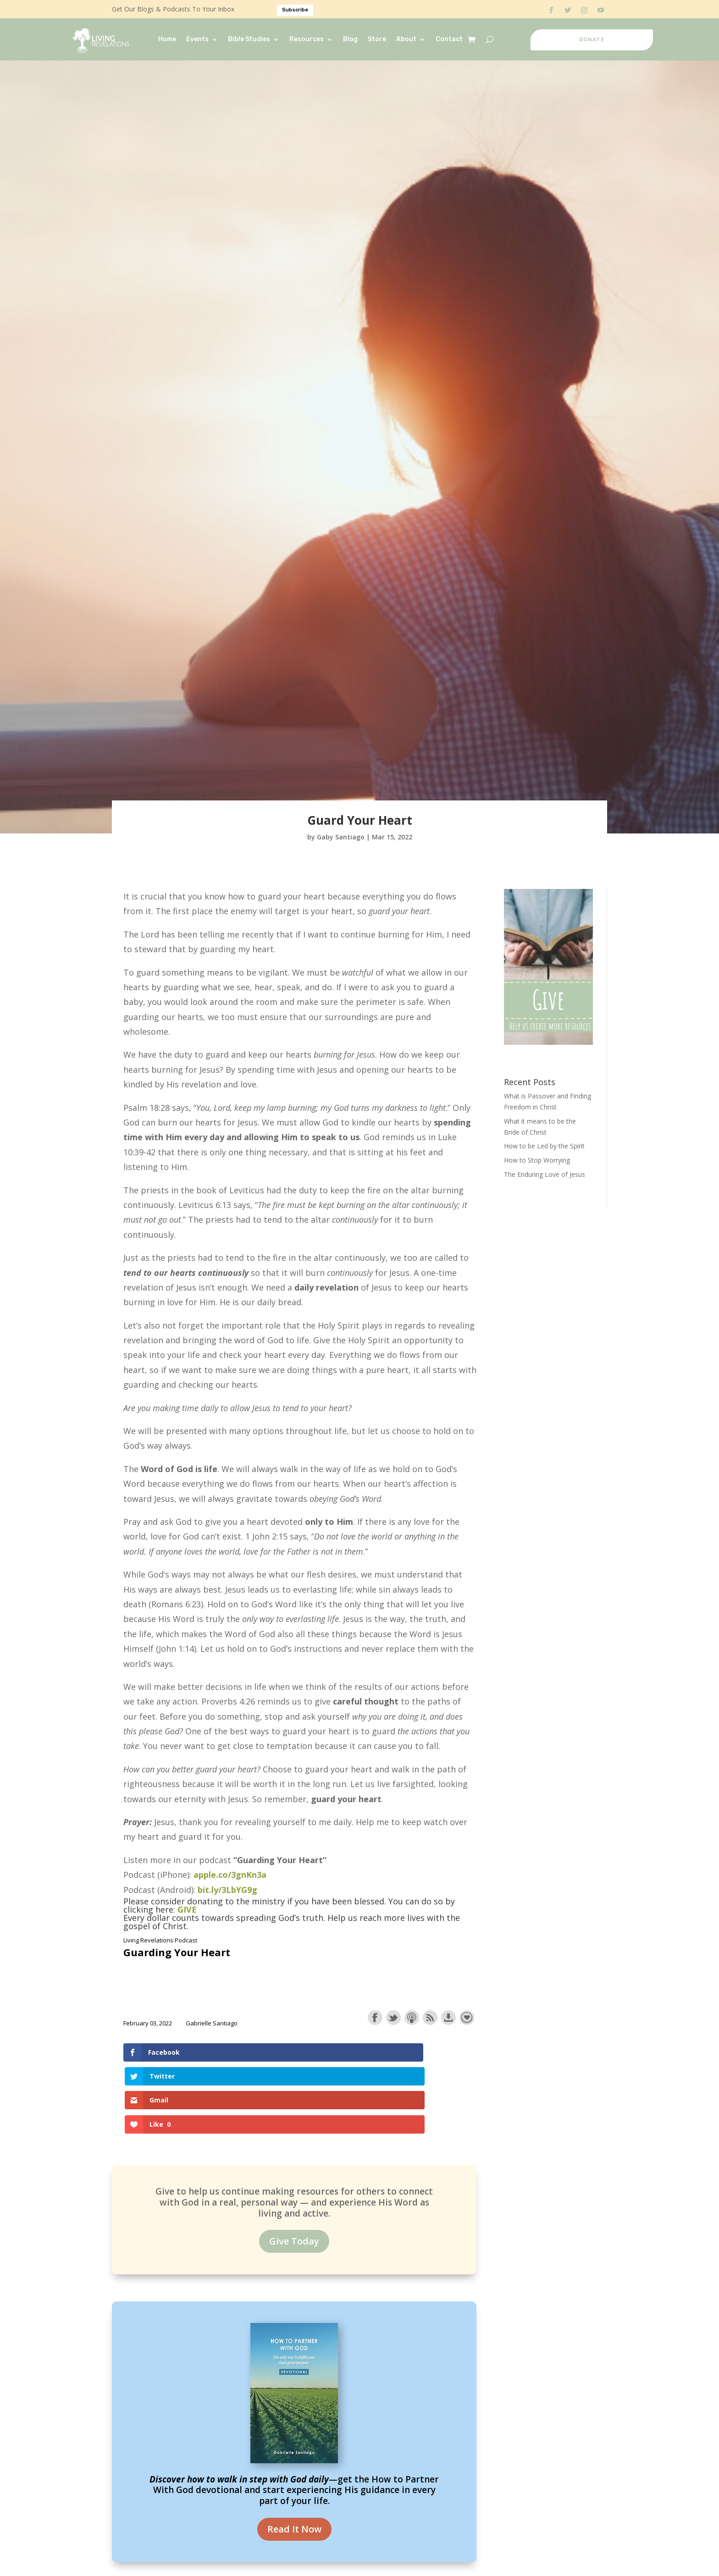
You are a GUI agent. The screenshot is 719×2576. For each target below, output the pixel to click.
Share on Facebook (375, 2017)
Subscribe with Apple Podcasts (411, 2017)
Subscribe (295, 10)
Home (167, 39)
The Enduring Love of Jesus (544, 1174)
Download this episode (448, 2017)
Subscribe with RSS (430, 2017)
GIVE (187, 1909)
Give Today (294, 2169)
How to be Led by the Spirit (544, 1146)
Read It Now (294, 2457)
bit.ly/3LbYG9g (227, 1889)
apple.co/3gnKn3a (230, 1874)
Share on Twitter (393, 2017)
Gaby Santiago (341, 837)
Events (197, 39)
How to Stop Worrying (537, 1160)
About (406, 39)
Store (377, 39)
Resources (306, 39)
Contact (449, 39)
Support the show (466, 2017)
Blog (350, 39)
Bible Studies (249, 39)
